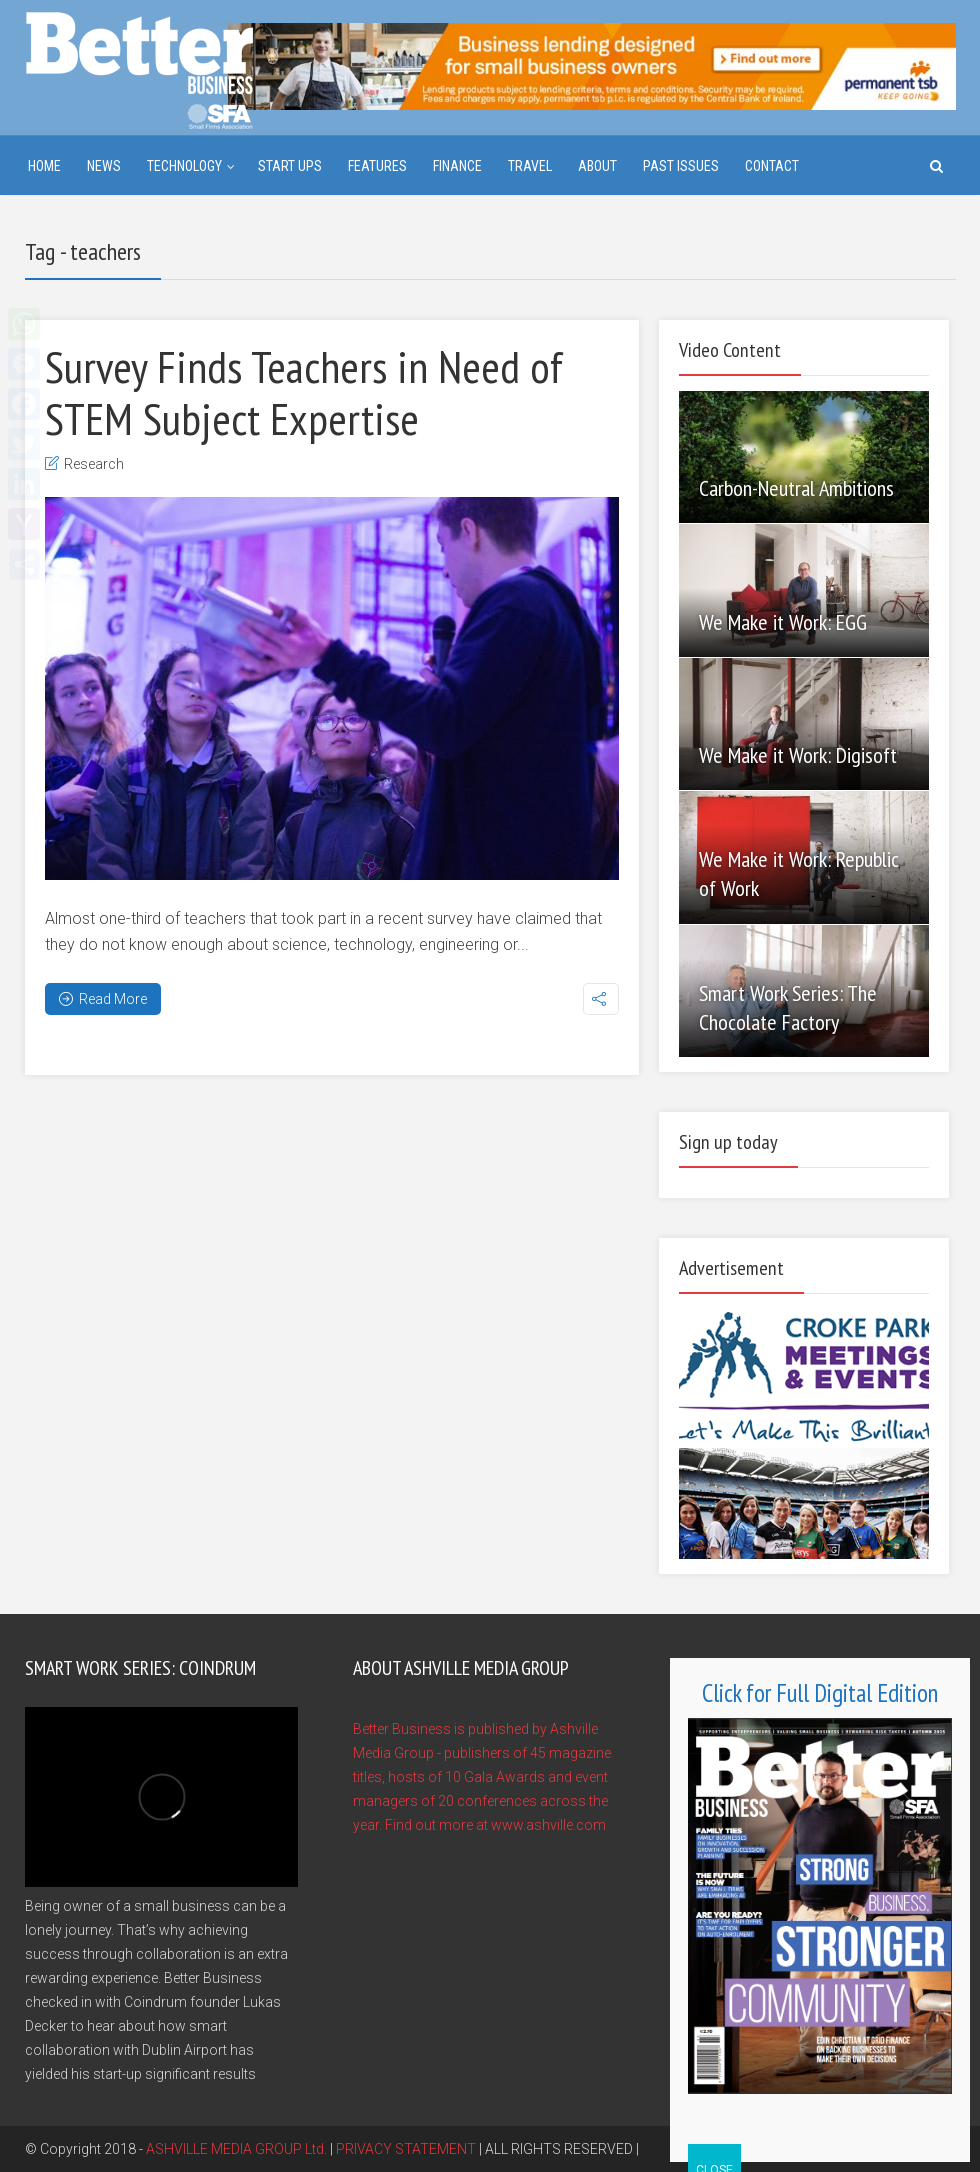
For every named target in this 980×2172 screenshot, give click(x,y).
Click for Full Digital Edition (820, 1693)
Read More (103, 999)
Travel (530, 166)
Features (377, 166)
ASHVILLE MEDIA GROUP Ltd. (236, 2149)
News (104, 166)
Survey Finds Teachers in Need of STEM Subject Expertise (304, 392)
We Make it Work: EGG (783, 622)
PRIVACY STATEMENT (406, 2149)
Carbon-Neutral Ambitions (796, 488)
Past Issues (681, 166)
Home (44, 166)
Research (94, 464)
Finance (457, 166)
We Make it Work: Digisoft (798, 755)
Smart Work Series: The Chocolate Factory (788, 1007)
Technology (184, 166)
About (597, 166)
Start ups (290, 166)
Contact (772, 166)
